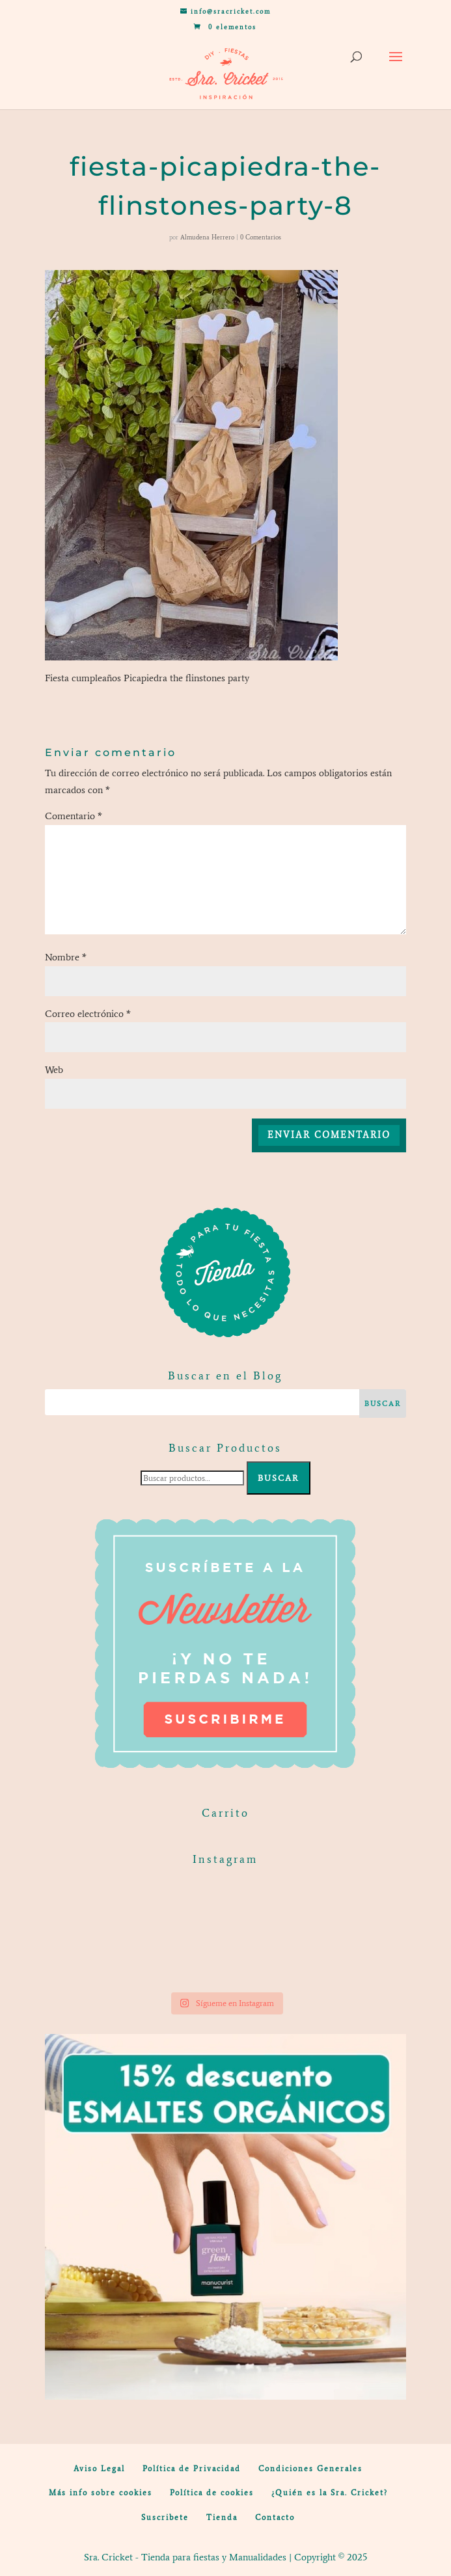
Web (54, 1070)
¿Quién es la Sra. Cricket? (329, 2492)
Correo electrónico (88, 1014)
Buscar (278, 1478)
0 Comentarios (260, 237)
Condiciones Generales (310, 2468)
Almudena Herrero (207, 237)
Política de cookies (212, 2492)
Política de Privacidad (192, 2468)
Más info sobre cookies (100, 2492)
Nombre (66, 957)
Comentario (73, 816)
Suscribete (165, 2517)
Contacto (275, 2517)
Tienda (222, 2517)
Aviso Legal (99, 2468)
